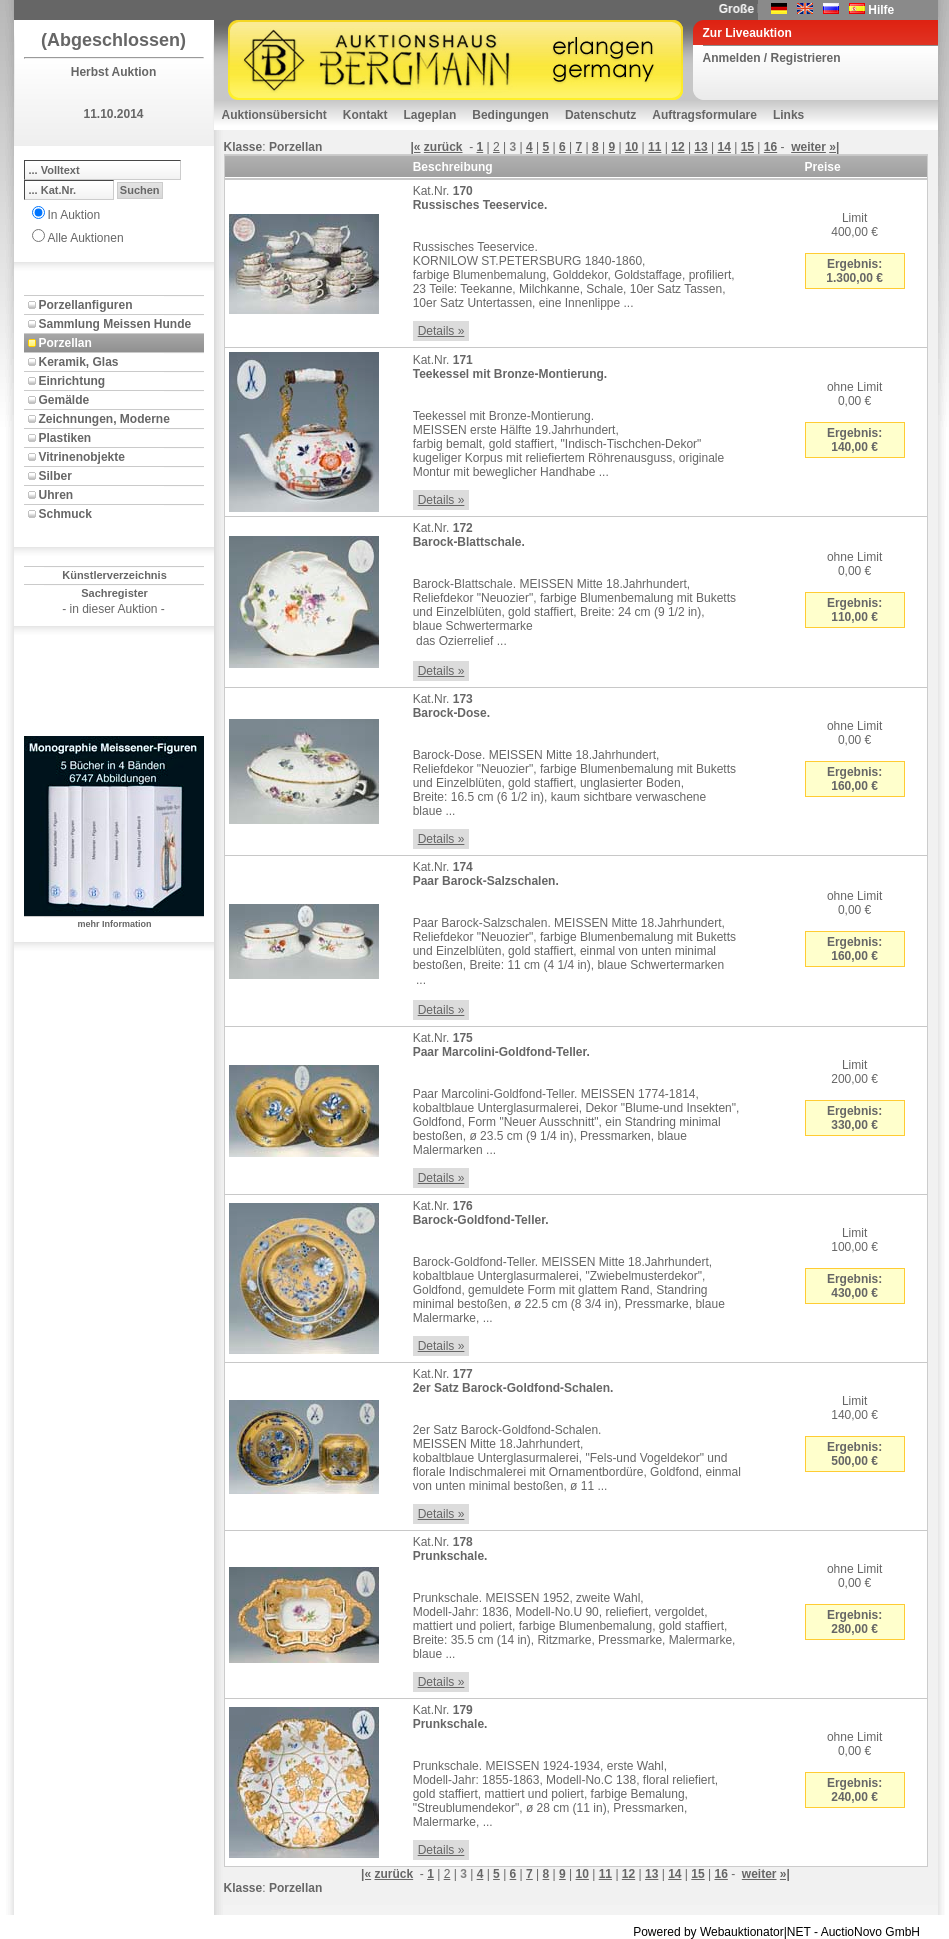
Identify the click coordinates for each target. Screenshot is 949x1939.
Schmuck (65, 514)
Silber (55, 476)
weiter (808, 147)
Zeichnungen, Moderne (104, 419)
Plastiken (65, 438)
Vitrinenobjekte (82, 457)
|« (415, 147)
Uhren (56, 495)
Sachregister (114, 593)
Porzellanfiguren (86, 305)
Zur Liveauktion (747, 33)
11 (654, 147)
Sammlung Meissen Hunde (115, 324)
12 (677, 147)
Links (788, 115)
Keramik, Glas (79, 362)
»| (834, 147)
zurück (443, 147)
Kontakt (365, 115)
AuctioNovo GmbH (870, 1932)
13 (700, 147)
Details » (441, 331)
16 (770, 147)
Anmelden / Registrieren (772, 58)
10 (631, 147)
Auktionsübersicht (274, 115)
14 (724, 147)
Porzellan (65, 343)
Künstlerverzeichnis (114, 575)
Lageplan (430, 115)
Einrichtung (72, 381)
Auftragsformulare (704, 115)
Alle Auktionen (86, 238)
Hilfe (881, 10)
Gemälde (64, 400)
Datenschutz (600, 115)
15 (747, 147)
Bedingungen (510, 115)
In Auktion (74, 215)
